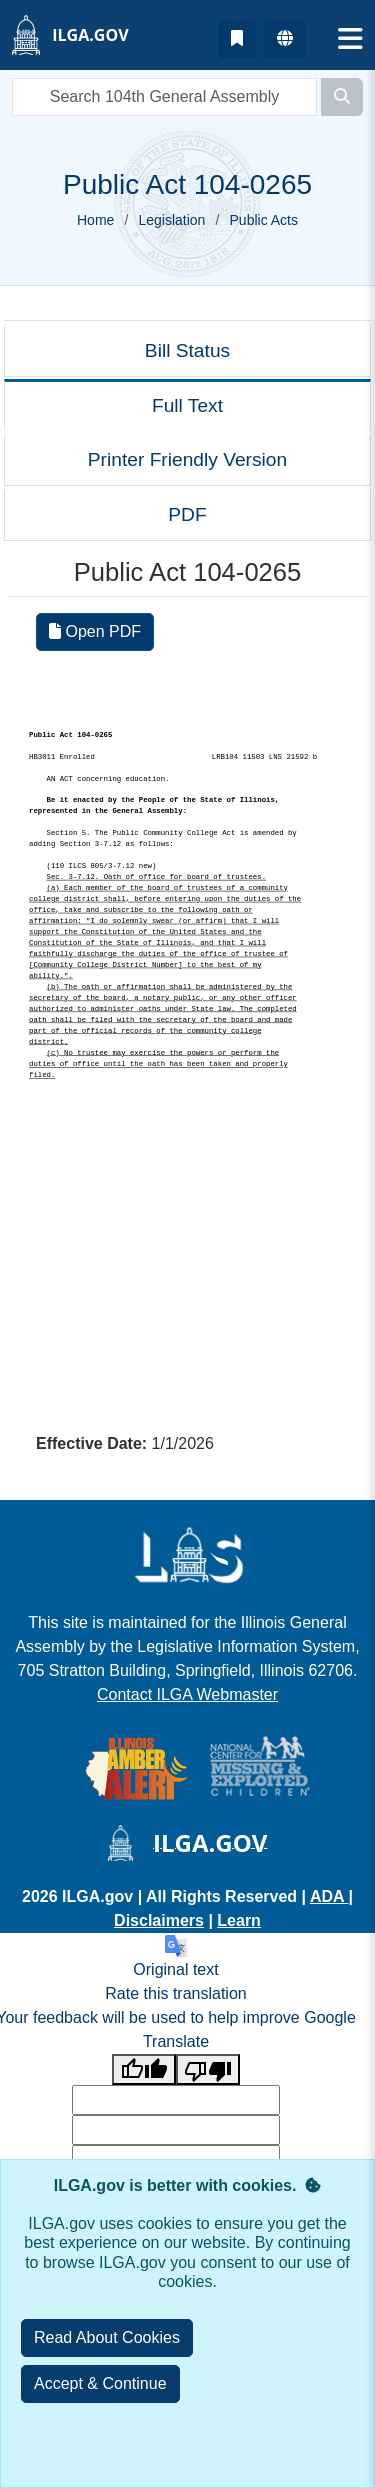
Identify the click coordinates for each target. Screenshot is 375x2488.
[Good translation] (144, 2069)
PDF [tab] (187, 514)
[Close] (100, 2384)
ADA (329, 1896)
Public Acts (264, 220)
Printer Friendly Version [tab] (187, 459)
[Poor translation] (208, 2069)
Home (95, 220)
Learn (239, 1920)
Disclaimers (159, 1920)
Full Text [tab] (187, 405)
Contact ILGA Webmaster (187, 1694)
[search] (164, 97)
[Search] (342, 97)
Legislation (171, 220)
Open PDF (95, 631)
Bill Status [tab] (187, 350)
